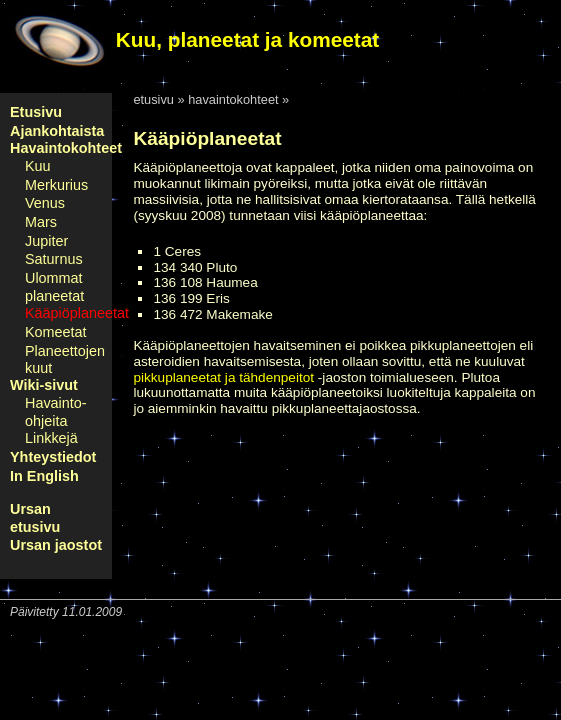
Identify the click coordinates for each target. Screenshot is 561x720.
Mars (41, 222)
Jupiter (46, 241)
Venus (45, 203)
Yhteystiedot (53, 457)
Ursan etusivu (35, 518)
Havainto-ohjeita (56, 412)
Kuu (38, 166)
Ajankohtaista (57, 131)
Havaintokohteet (66, 148)
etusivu (153, 99)
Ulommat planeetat (54, 287)
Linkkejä (51, 438)
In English (44, 476)
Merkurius (56, 185)
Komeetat (56, 332)
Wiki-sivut (44, 385)
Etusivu (36, 112)
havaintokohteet (233, 99)
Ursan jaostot (56, 545)
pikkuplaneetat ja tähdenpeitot (223, 377)
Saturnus (54, 259)
